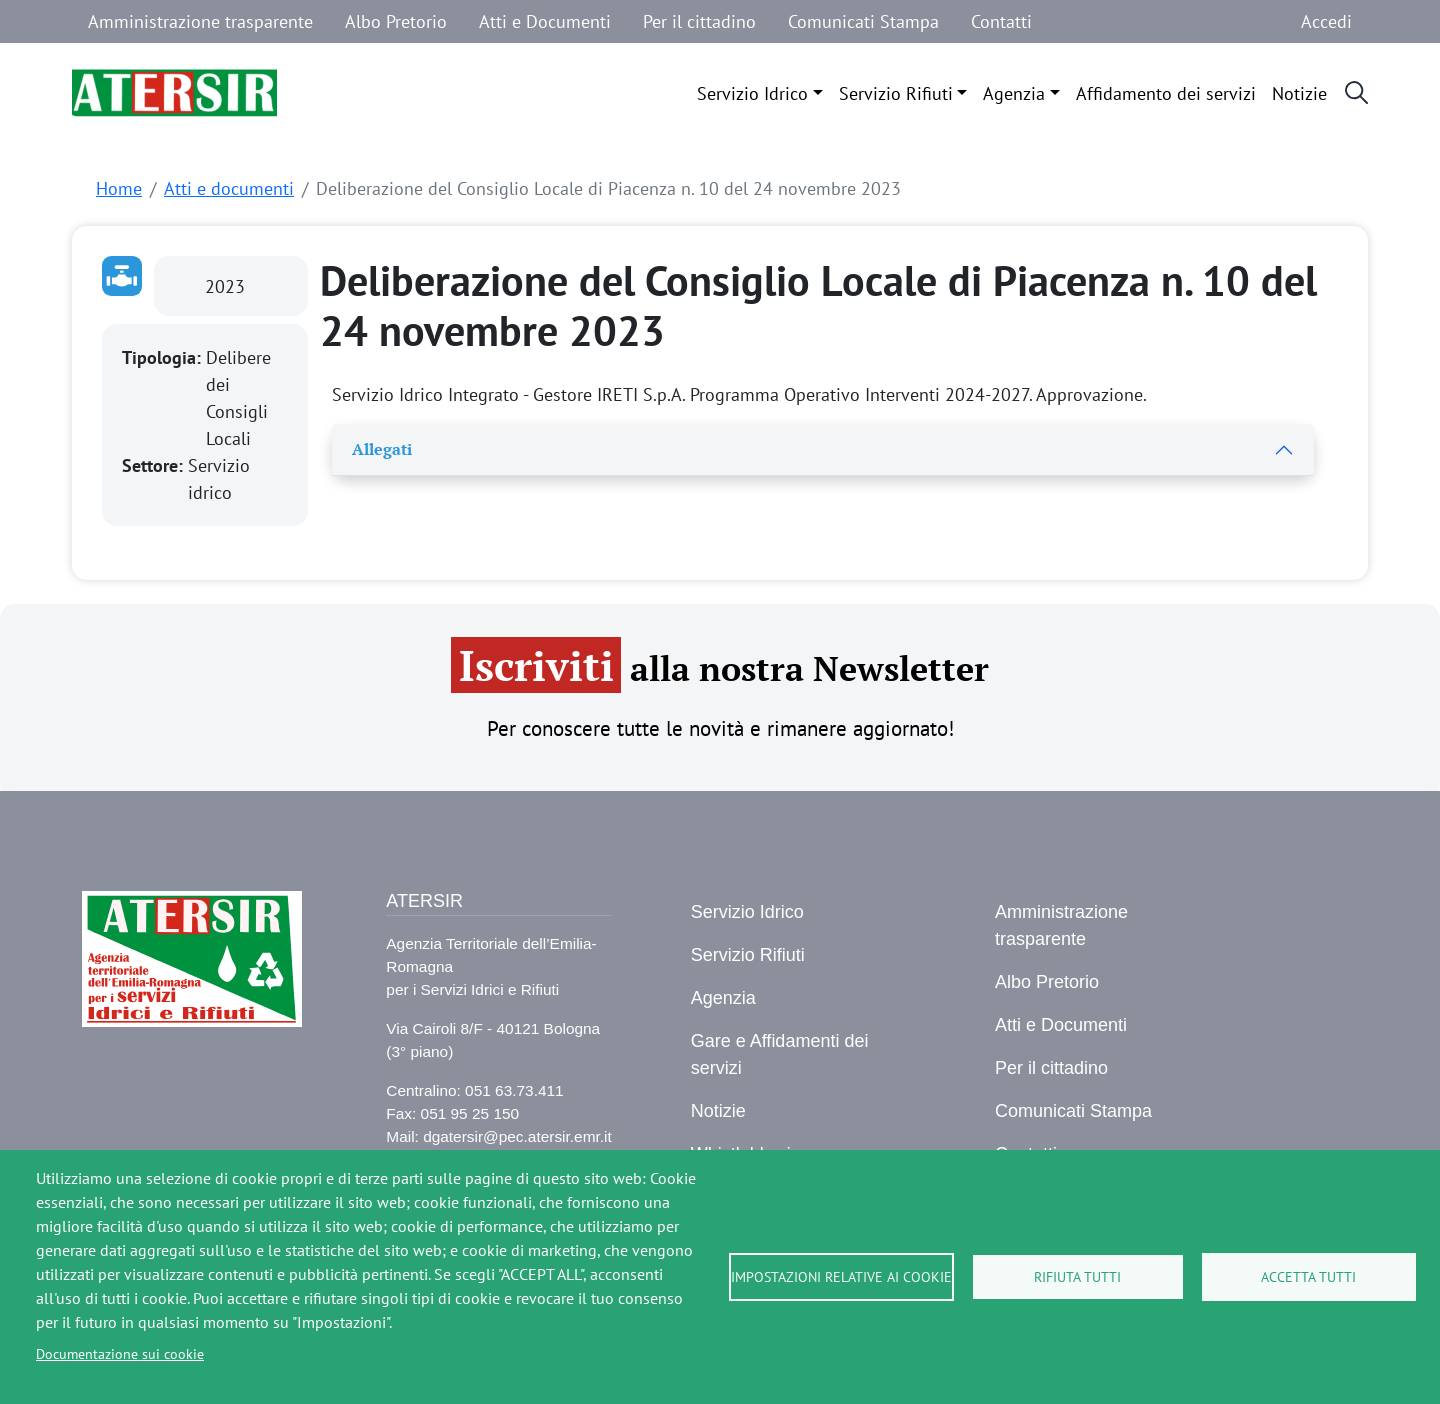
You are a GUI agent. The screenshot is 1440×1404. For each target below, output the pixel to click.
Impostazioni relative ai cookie (841, 1277)
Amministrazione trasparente (200, 21)
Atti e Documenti (545, 21)
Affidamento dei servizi (1166, 93)
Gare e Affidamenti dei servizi (780, 1054)
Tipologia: (164, 357)
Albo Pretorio (396, 21)
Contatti (1001, 21)
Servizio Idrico (752, 93)
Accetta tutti (1308, 1277)
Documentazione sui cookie (120, 1354)
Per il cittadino (699, 21)
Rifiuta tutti (1077, 1277)
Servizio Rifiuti (896, 93)
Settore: (155, 465)
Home (119, 188)
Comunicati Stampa (863, 21)
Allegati (382, 449)
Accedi (1326, 21)
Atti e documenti (229, 188)
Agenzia (1014, 93)
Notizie (1299, 93)
